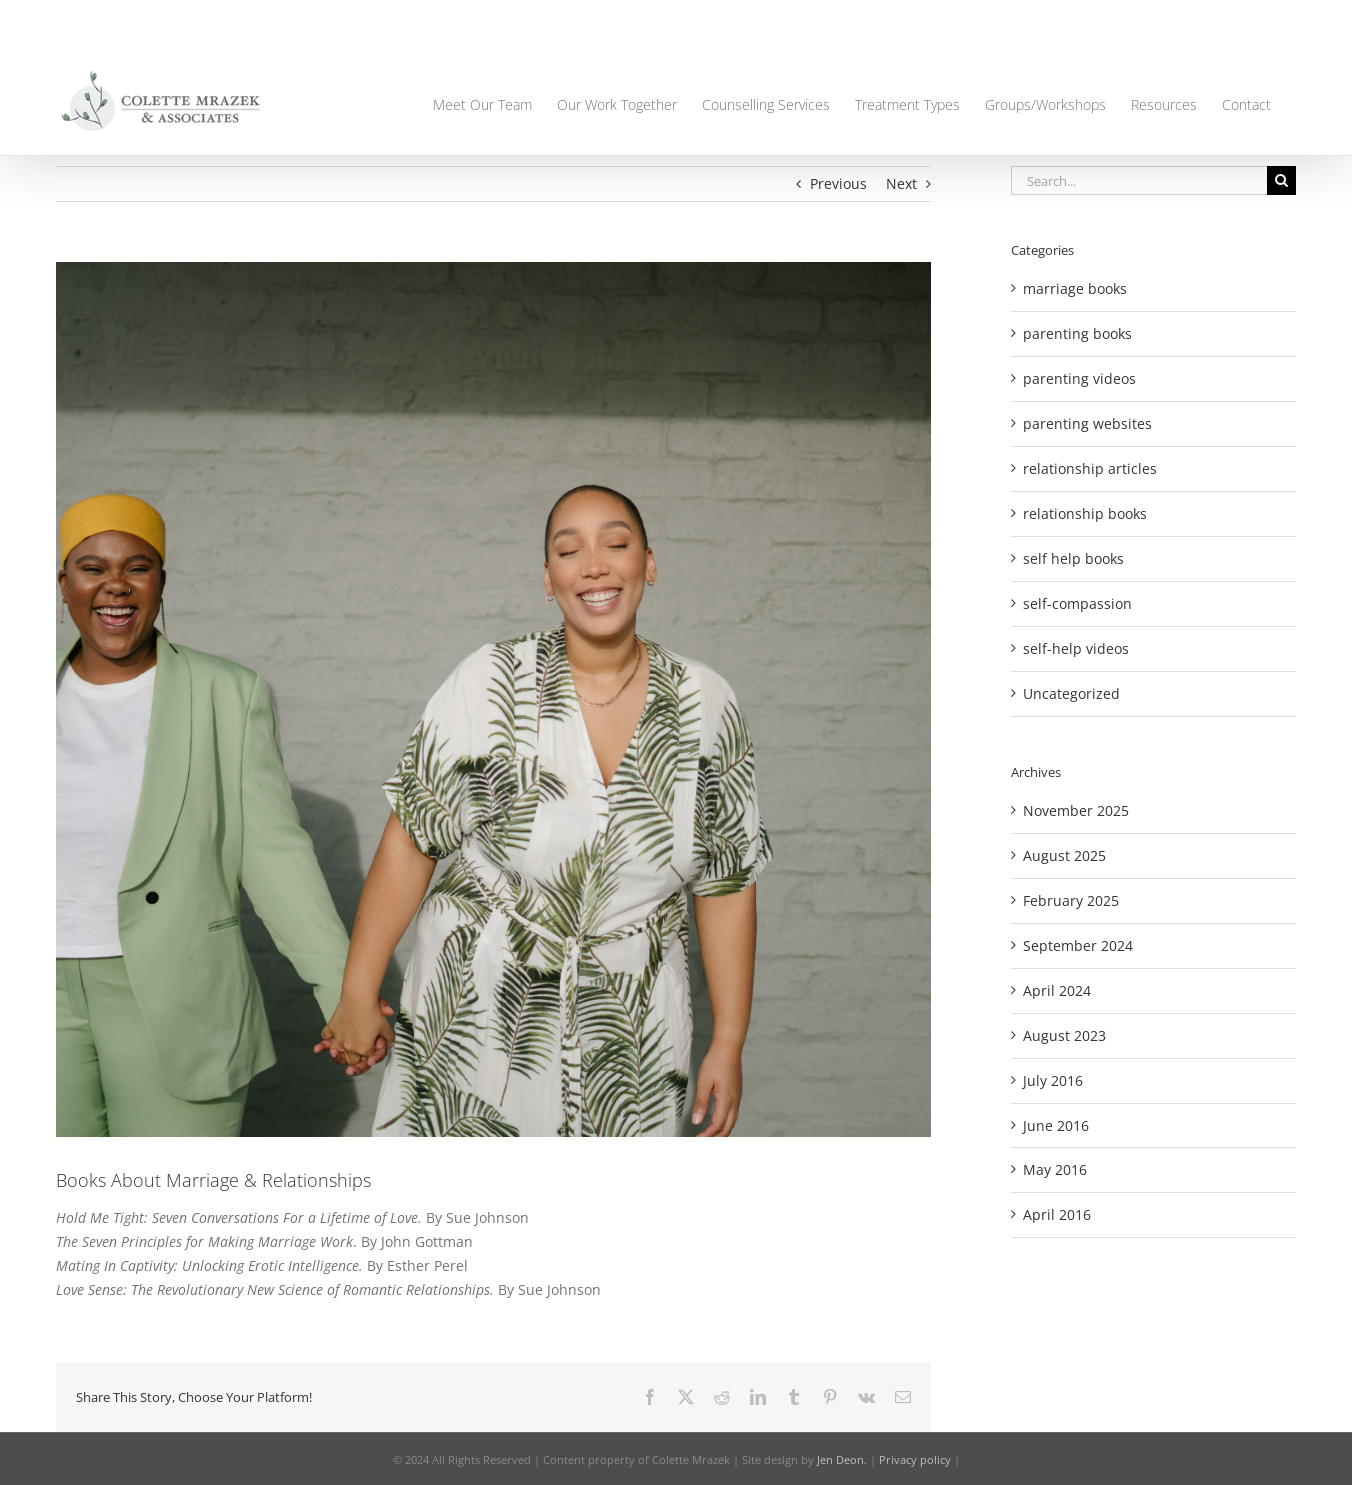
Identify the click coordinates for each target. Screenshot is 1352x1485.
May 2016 (1055, 1169)
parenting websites (1087, 423)
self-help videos (1076, 648)
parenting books (1077, 333)
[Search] (1281, 180)
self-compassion (1077, 603)
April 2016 (1057, 1214)
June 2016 (1056, 1125)
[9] (493, 699)
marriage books (1075, 288)
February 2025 (1071, 900)
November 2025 (1076, 810)
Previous (838, 183)
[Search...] (1139, 180)
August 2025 (1064, 855)
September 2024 (1078, 945)
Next (901, 183)
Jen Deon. (842, 1459)
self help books (1073, 558)
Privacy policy (915, 1459)
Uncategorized (1071, 693)
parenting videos (1079, 378)
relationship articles (1090, 468)
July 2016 (1053, 1080)
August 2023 (1064, 1035)
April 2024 (1057, 990)
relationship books (1085, 513)
